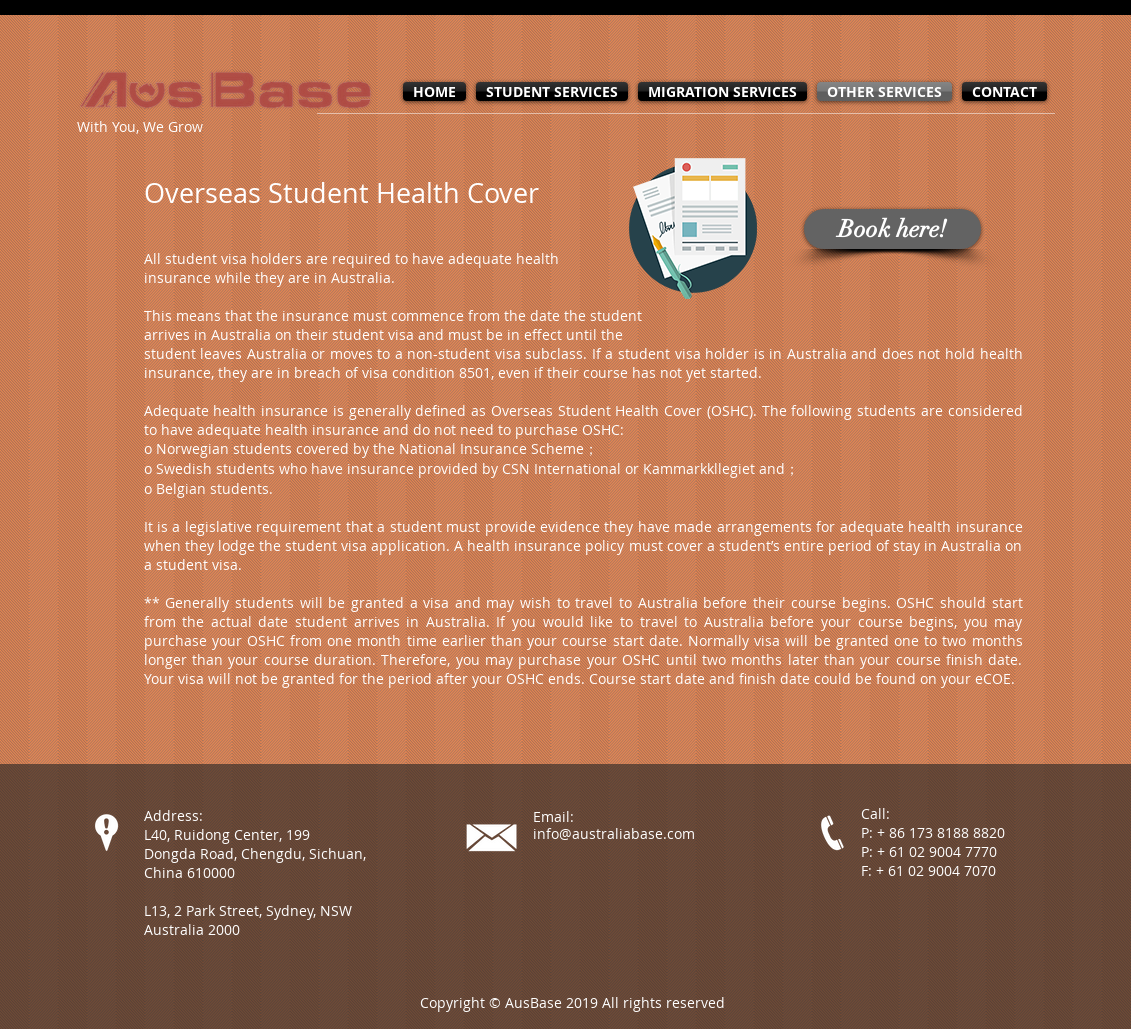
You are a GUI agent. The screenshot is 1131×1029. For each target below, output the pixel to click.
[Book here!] (892, 229)
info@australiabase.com (614, 833)
